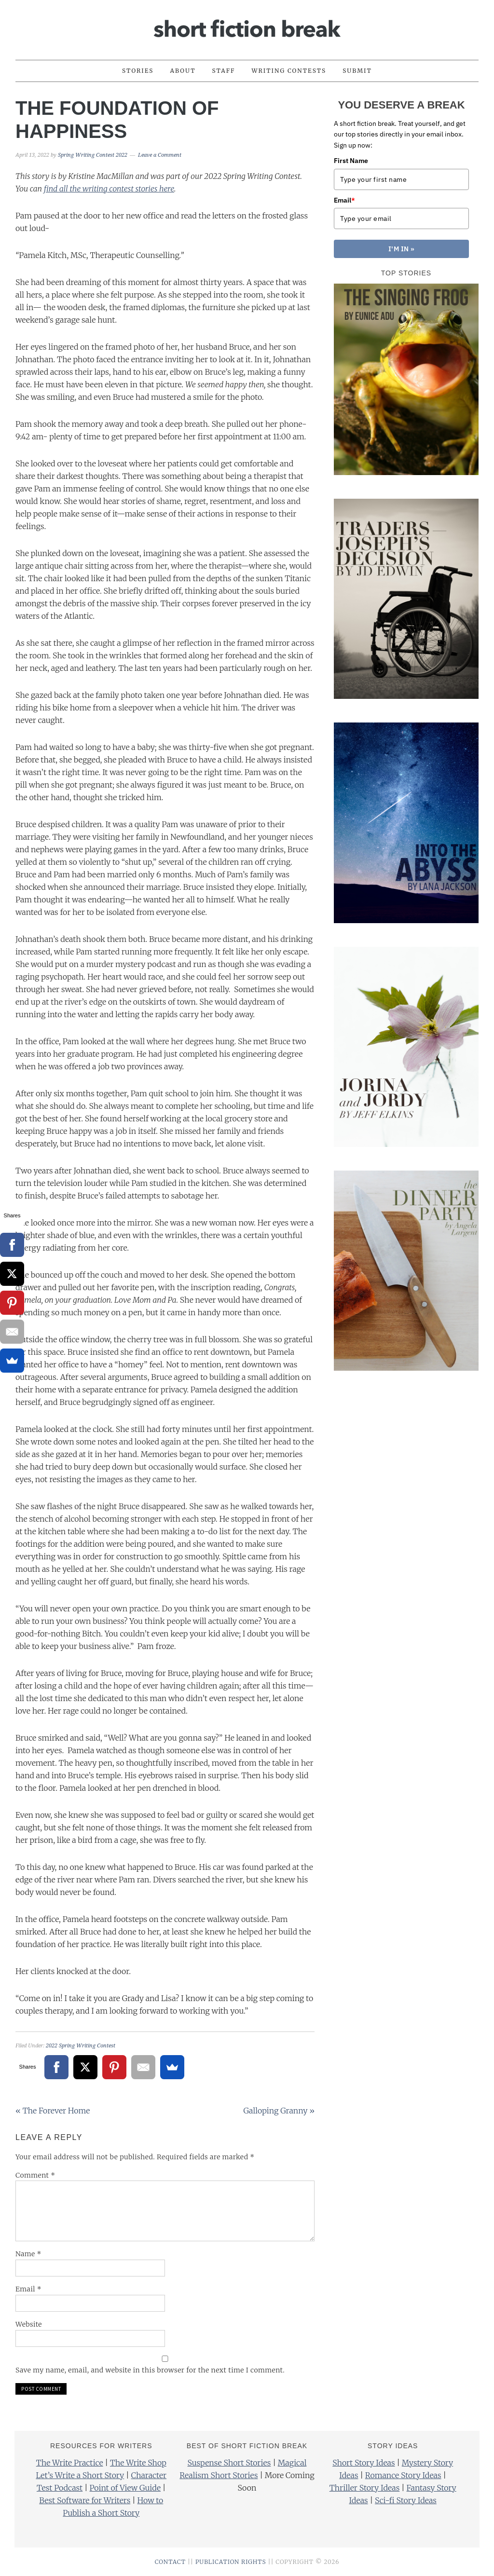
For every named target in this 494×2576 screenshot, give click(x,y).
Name (28, 2253)
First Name (351, 160)
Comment (35, 2175)
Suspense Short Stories (229, 2462)
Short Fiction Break (247, 25)
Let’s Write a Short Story (80, 2475)
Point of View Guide (125, 2488)
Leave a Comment (159, 155)
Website (28, 2324)
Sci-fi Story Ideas (406, 2500)
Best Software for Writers (84, 2500)
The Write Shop (138, 2462)
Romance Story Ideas (403, 2475)
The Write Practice (69, 2462)
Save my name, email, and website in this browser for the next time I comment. (150, 2370)
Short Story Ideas (363, 2462)
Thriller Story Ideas (364, 2488)
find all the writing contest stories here (109, 188)
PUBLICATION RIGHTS (230, 2561)
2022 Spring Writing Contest (80, 2046)
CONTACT (170, 2561)
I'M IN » (401, 249)
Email (28, 2289)
